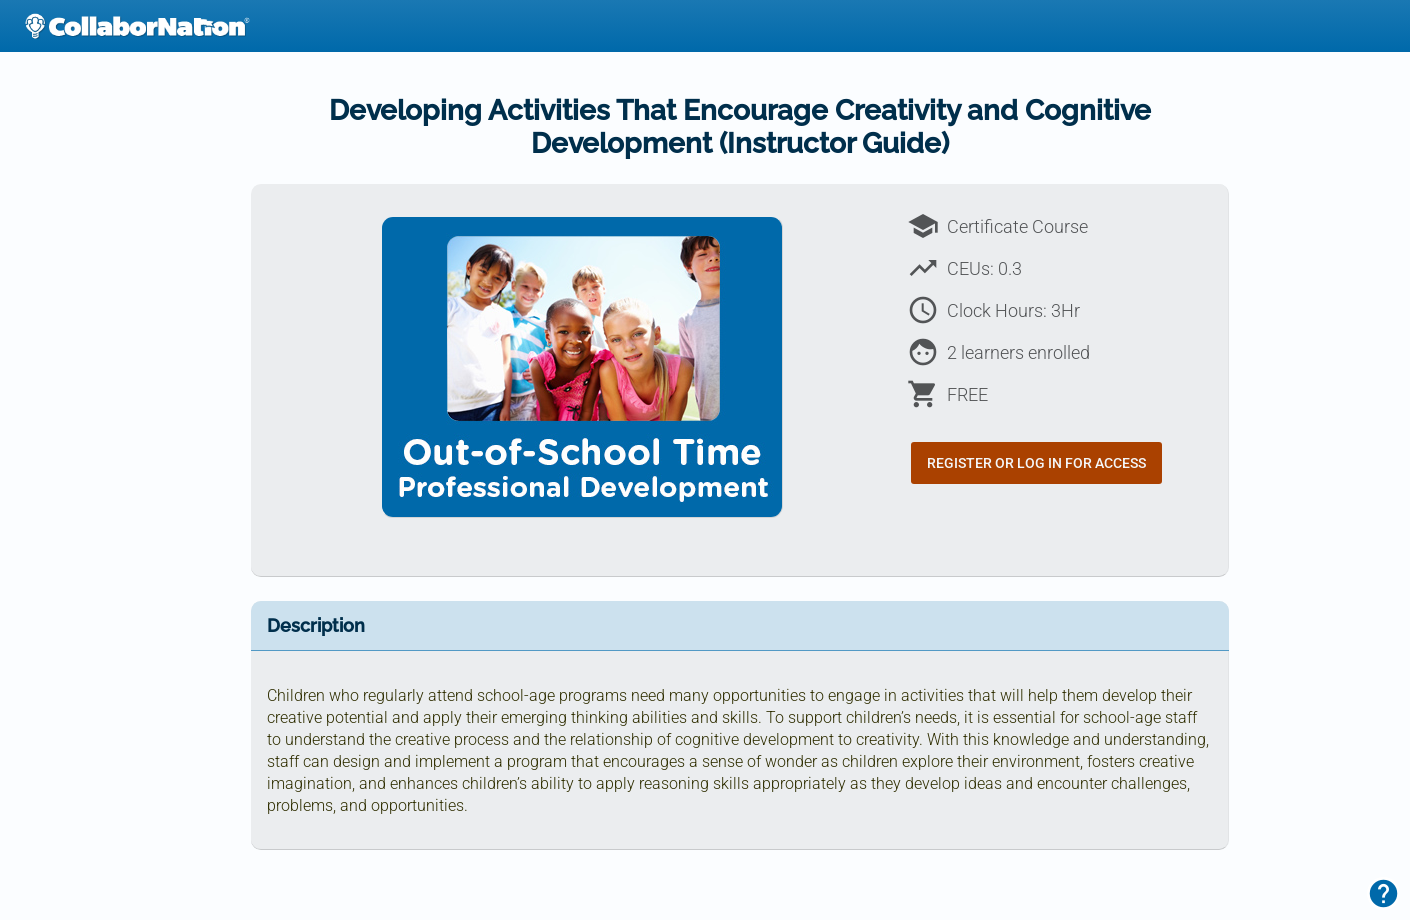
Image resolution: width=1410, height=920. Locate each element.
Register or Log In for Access (1036, 463)
